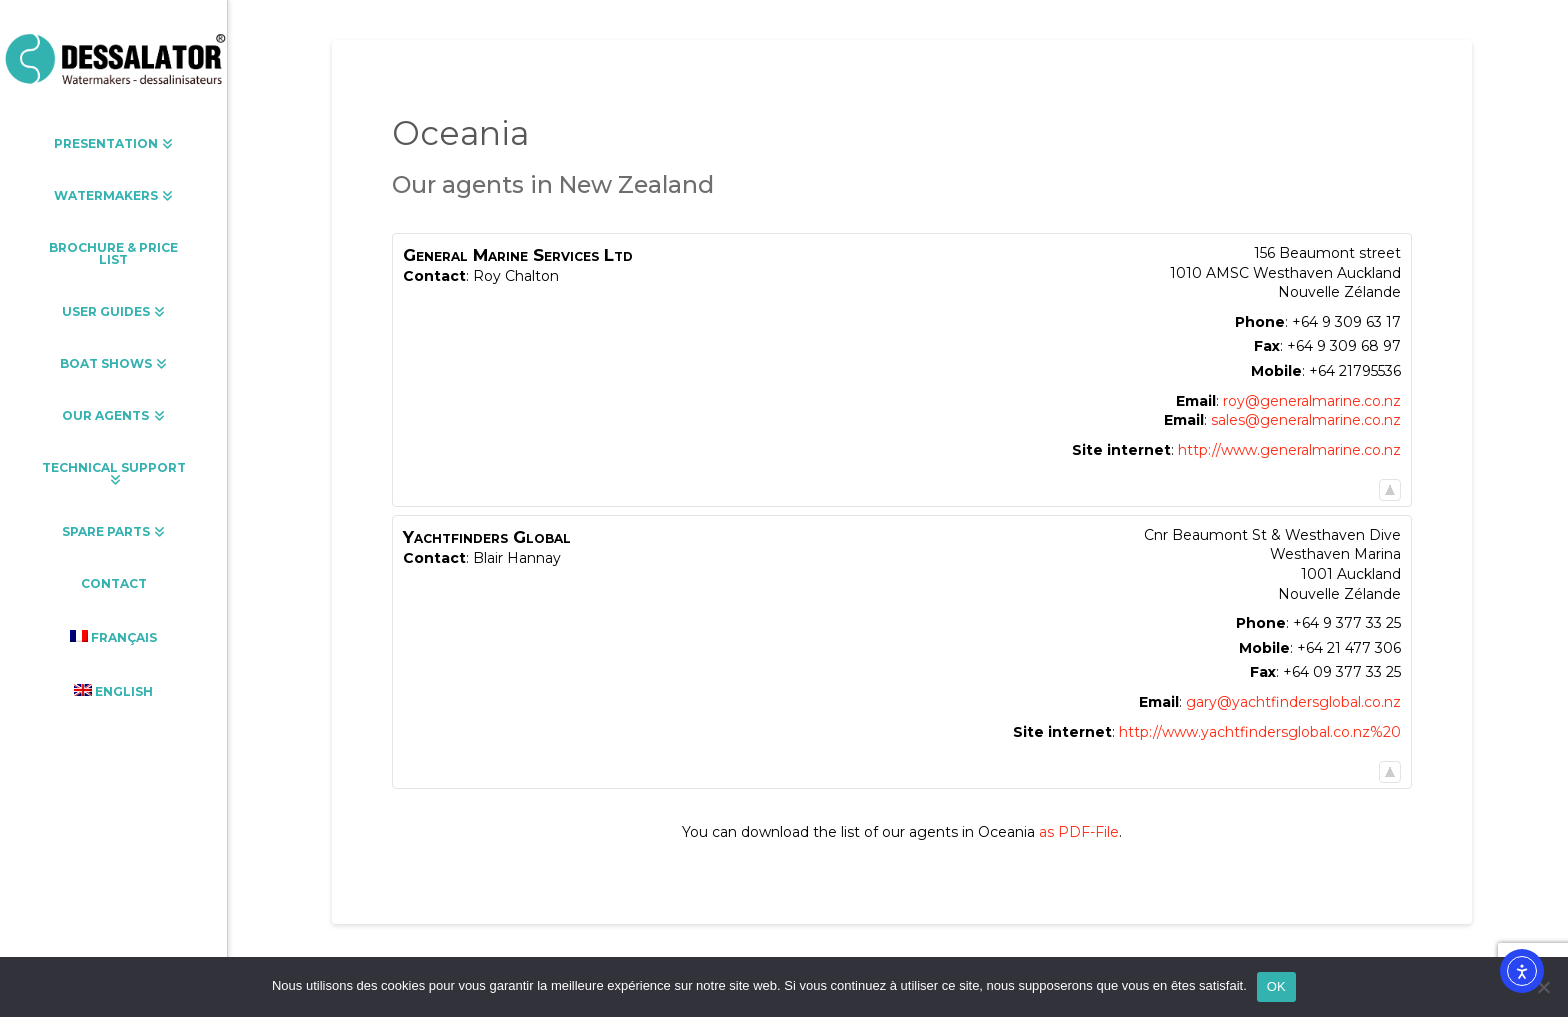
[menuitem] (113, 637)
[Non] (1543, 987)
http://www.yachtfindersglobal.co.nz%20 (1260, 732)
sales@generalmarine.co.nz (1306, 420)
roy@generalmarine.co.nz (1312, 401)
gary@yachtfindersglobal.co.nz (1293, 702)
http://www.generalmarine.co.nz (1289, 450)
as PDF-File (1079, 832)
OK (1276, 986)
